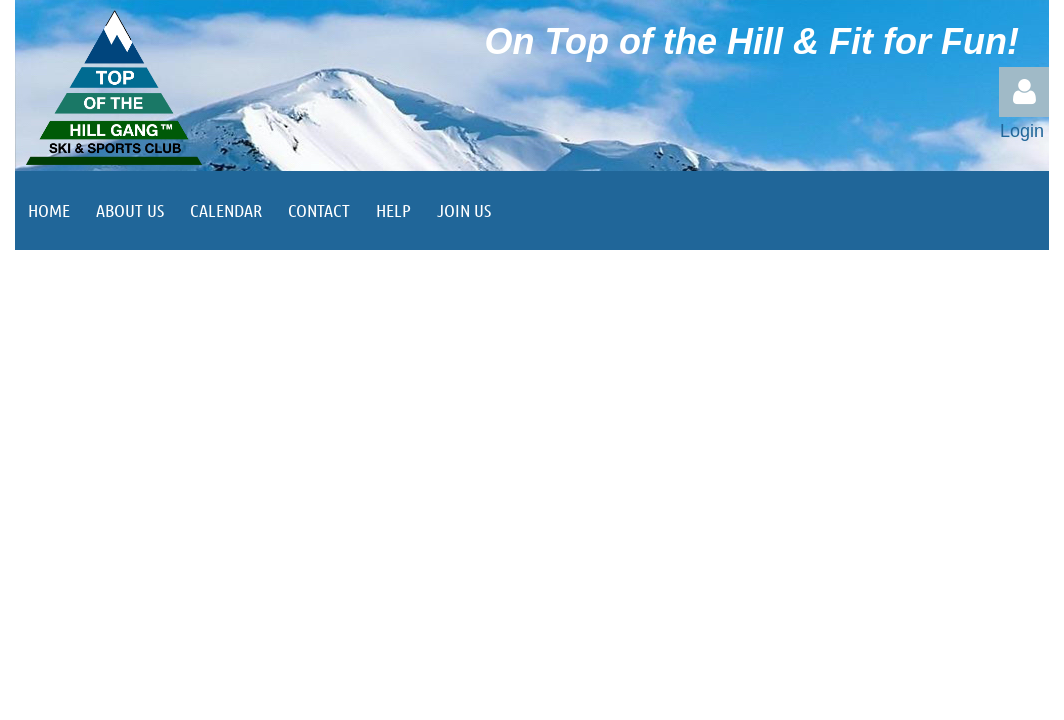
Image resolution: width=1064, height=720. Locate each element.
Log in (1024, 92)
